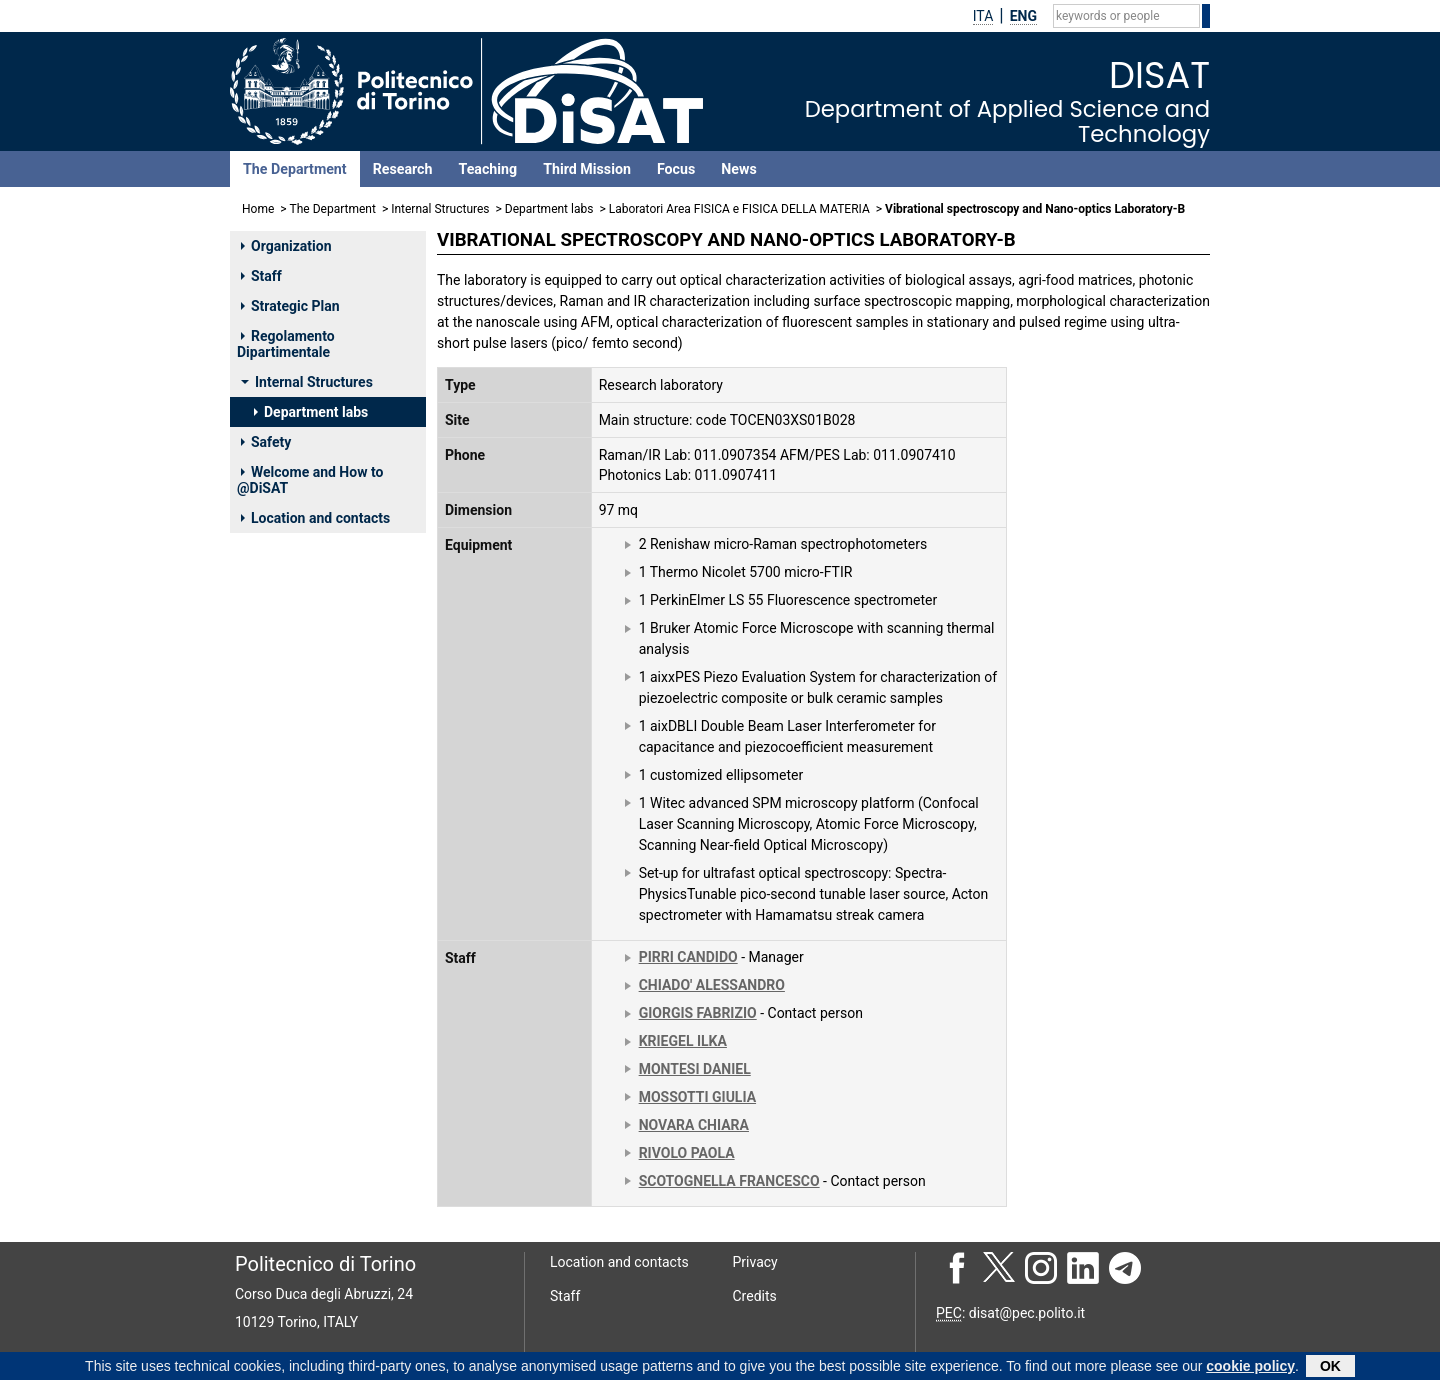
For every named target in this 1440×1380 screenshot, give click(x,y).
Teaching (487, 169)
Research (403, 169)
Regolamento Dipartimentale (286, 344)
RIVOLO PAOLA (687, 1153)
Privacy (755, 1262)
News (738, 169)
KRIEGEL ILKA (683, 1041)
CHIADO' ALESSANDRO (712, 985)
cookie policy (1250, 1366)
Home (258, 209)
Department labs (549, 209)
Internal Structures (440, 209)
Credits (755, 1296)
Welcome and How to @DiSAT (310, 480)
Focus (676, 169)
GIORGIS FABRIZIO (698, 1013)
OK (1330, 1366)
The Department (295, 169)
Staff (261, 276)
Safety (266, 442)
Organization (286, 246)
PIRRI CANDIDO (688, 957)
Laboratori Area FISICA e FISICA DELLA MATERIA (739, 209)
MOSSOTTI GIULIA (697, 1097)
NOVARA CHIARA (694, 1125)
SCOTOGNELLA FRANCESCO (729, 1181)
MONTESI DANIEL (695, 1069)
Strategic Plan (290, 306)
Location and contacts (315, 518)
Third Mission (587, 169)
